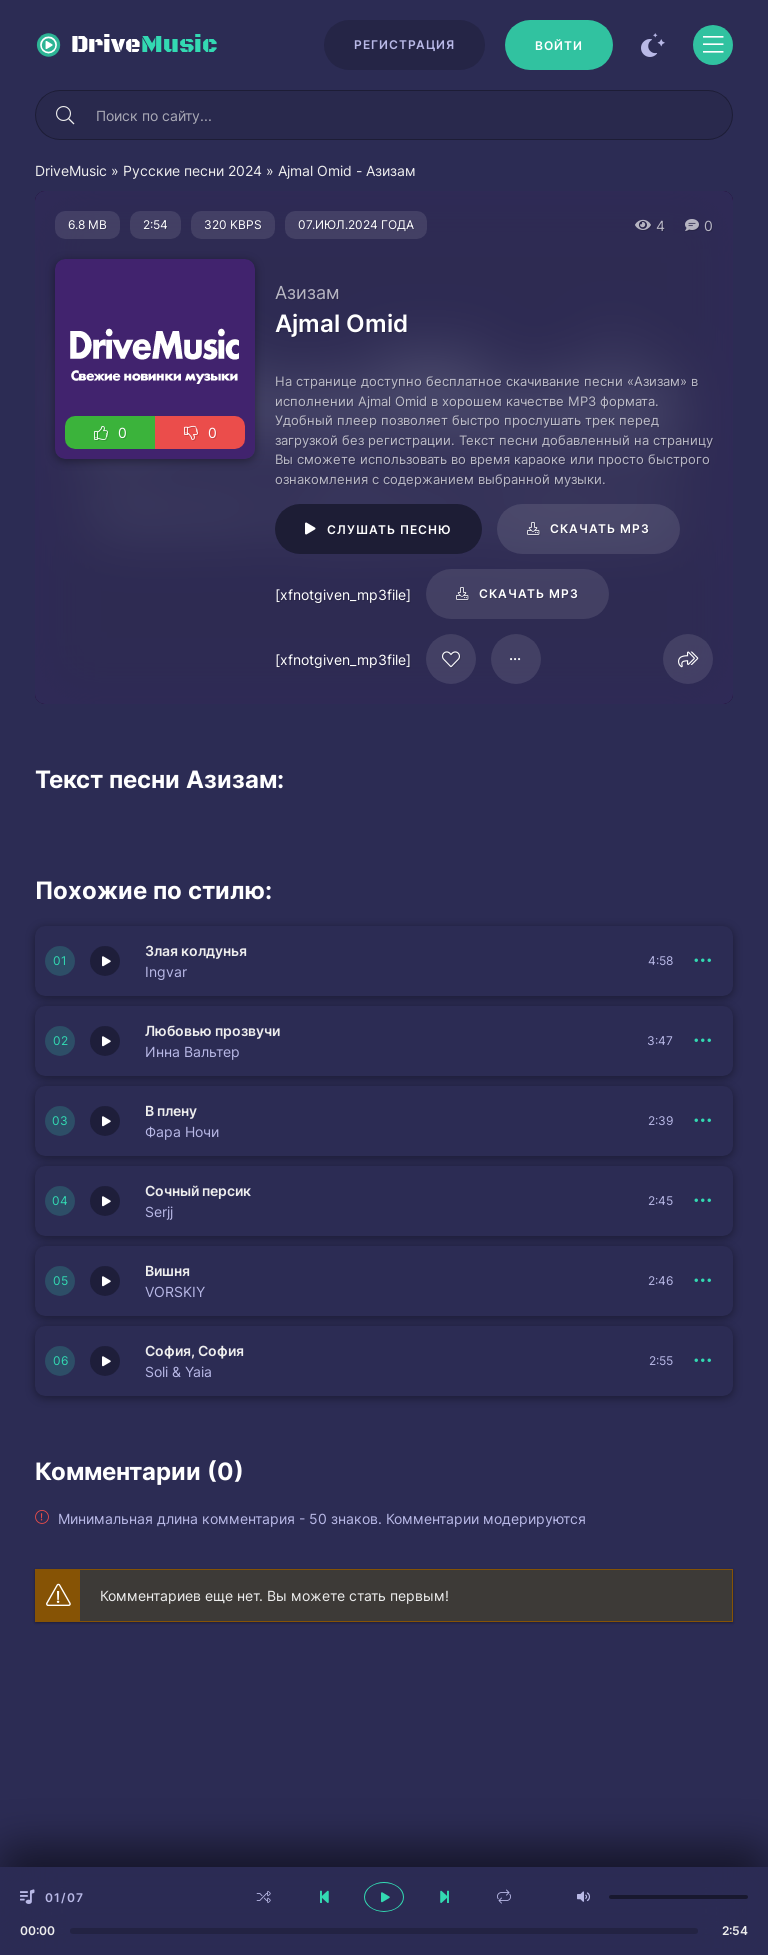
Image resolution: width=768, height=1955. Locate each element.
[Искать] (65, 115)
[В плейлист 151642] (703, 1041)
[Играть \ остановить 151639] (105, 1281)
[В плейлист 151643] (703, 961)
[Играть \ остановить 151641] (105, 1121)
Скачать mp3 (600, 528)
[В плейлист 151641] (703, 1121)
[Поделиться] (688, 659)
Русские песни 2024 (192, 170)
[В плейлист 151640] (703, 1201)
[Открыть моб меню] (713, 45)
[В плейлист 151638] (703, 1361)
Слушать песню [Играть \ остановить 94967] (389, 529)
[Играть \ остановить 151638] (105, 1361)
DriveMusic (71, 170)
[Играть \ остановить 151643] (105, 961)
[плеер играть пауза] (384, 1897)
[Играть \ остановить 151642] (105, 1041)
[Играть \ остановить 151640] (105, 1201)
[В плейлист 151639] (703, 1281)
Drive (144, 45)
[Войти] (559, 45)
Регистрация (404, 44)
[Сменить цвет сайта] (653, 45)
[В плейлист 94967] (516, 659)
